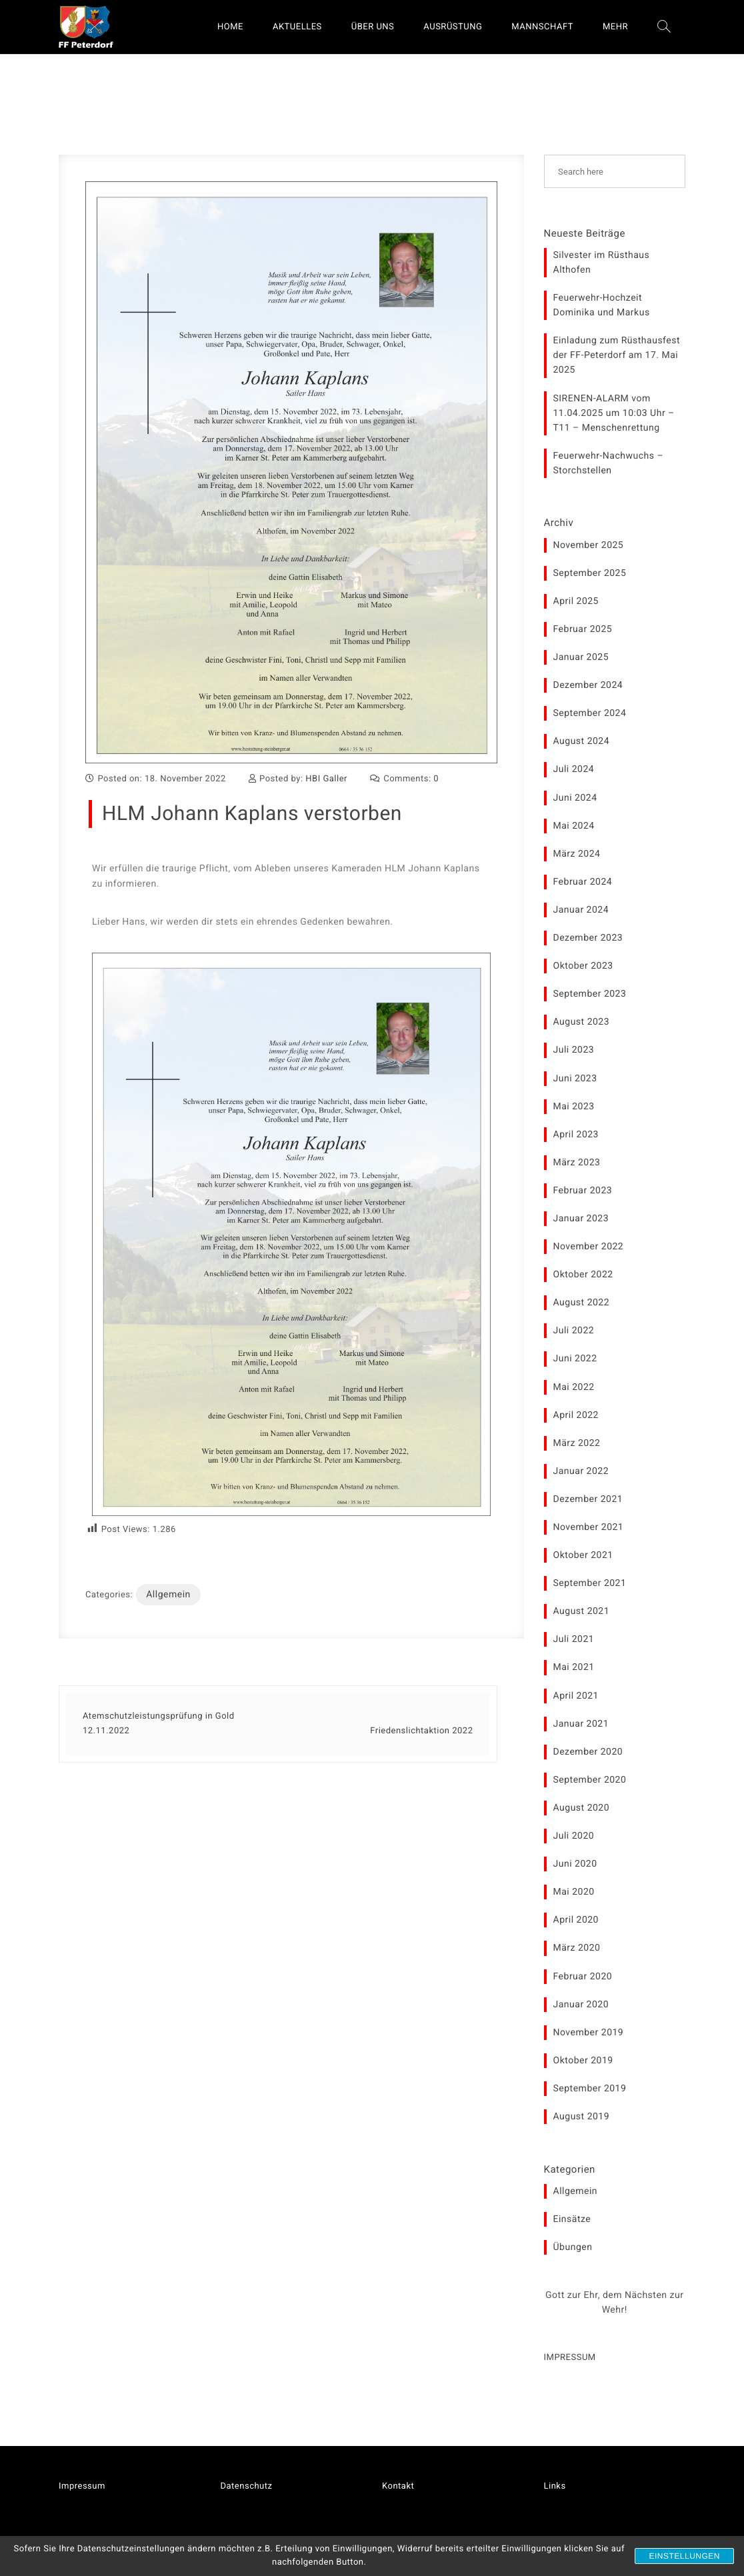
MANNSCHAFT (542, 27)
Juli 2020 (574, 1836)
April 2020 (576, 1920)
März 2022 (577, 1443)
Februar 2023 (583, 1190)
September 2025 (590, 573)
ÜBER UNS (373, 27)
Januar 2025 (581, 657)
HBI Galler (326, 779)
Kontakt (398, 2486)
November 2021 (588, 1527)
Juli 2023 (574, 1050)
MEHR (615, 27)
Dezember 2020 (588, 1752)
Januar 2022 (581, 1471)
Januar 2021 (581, 1724)
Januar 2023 (581, 1218)
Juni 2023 (575, 1078)
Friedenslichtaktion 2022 (421, 1731)
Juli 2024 (574, 769)
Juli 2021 (574, 1639)
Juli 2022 (574, 1330)
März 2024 (577, 854)
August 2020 (581, 1808)
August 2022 (581, 1302)
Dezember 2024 (588, 685)
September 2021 (590, 1583)
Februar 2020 (583, 1976)
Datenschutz (247, 2486)
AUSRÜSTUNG (452, 27)
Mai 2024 (574, 826)
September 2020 (590, 1780)
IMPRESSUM (570, 2358)
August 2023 (581, 1022)
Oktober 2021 (583, 1555)
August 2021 (581, 1611)
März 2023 (577, 1162)
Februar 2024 (583, 882)
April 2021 (576, 1696)
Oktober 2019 (583, 2060)
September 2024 (590, 713)
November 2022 (588, 1246)
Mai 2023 (574, 1106)
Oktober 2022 (583, 1274)
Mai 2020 (574, 1892)
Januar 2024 (581, 910)
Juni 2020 (575, 1864)
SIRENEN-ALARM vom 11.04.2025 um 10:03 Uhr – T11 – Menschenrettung (614, 413)
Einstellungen (684, 2556)
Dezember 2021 (588, 1499)
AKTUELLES (297, 27)
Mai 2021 (574, 1667)
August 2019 (581, 2116)
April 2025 (576, 601)
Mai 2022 (574, 1387)
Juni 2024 (575, 798)
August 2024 (581, 741)
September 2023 (590, 994)
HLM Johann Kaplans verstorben (252, 813)
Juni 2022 (575, 1358)
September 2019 (590, 2088)
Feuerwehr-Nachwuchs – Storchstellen (608, 463)
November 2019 (588, 2032)
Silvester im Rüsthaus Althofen (601, 262)
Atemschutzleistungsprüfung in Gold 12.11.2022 (159, 1723)
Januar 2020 (581, 2004)
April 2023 (576, 1134)
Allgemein (168, 1594)
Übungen (573, 2247)
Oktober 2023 (583, 966)
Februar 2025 (583, 629)
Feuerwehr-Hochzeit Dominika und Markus (601, 305)
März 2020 (577, 1948)
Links (555, 2486)
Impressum (82, 2486)
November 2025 (588, 545)
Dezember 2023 (588, 938)
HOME (230, 27)
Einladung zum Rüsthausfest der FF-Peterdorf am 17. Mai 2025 (617, 355)
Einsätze (572, 2219)
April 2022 (576, 1415)
